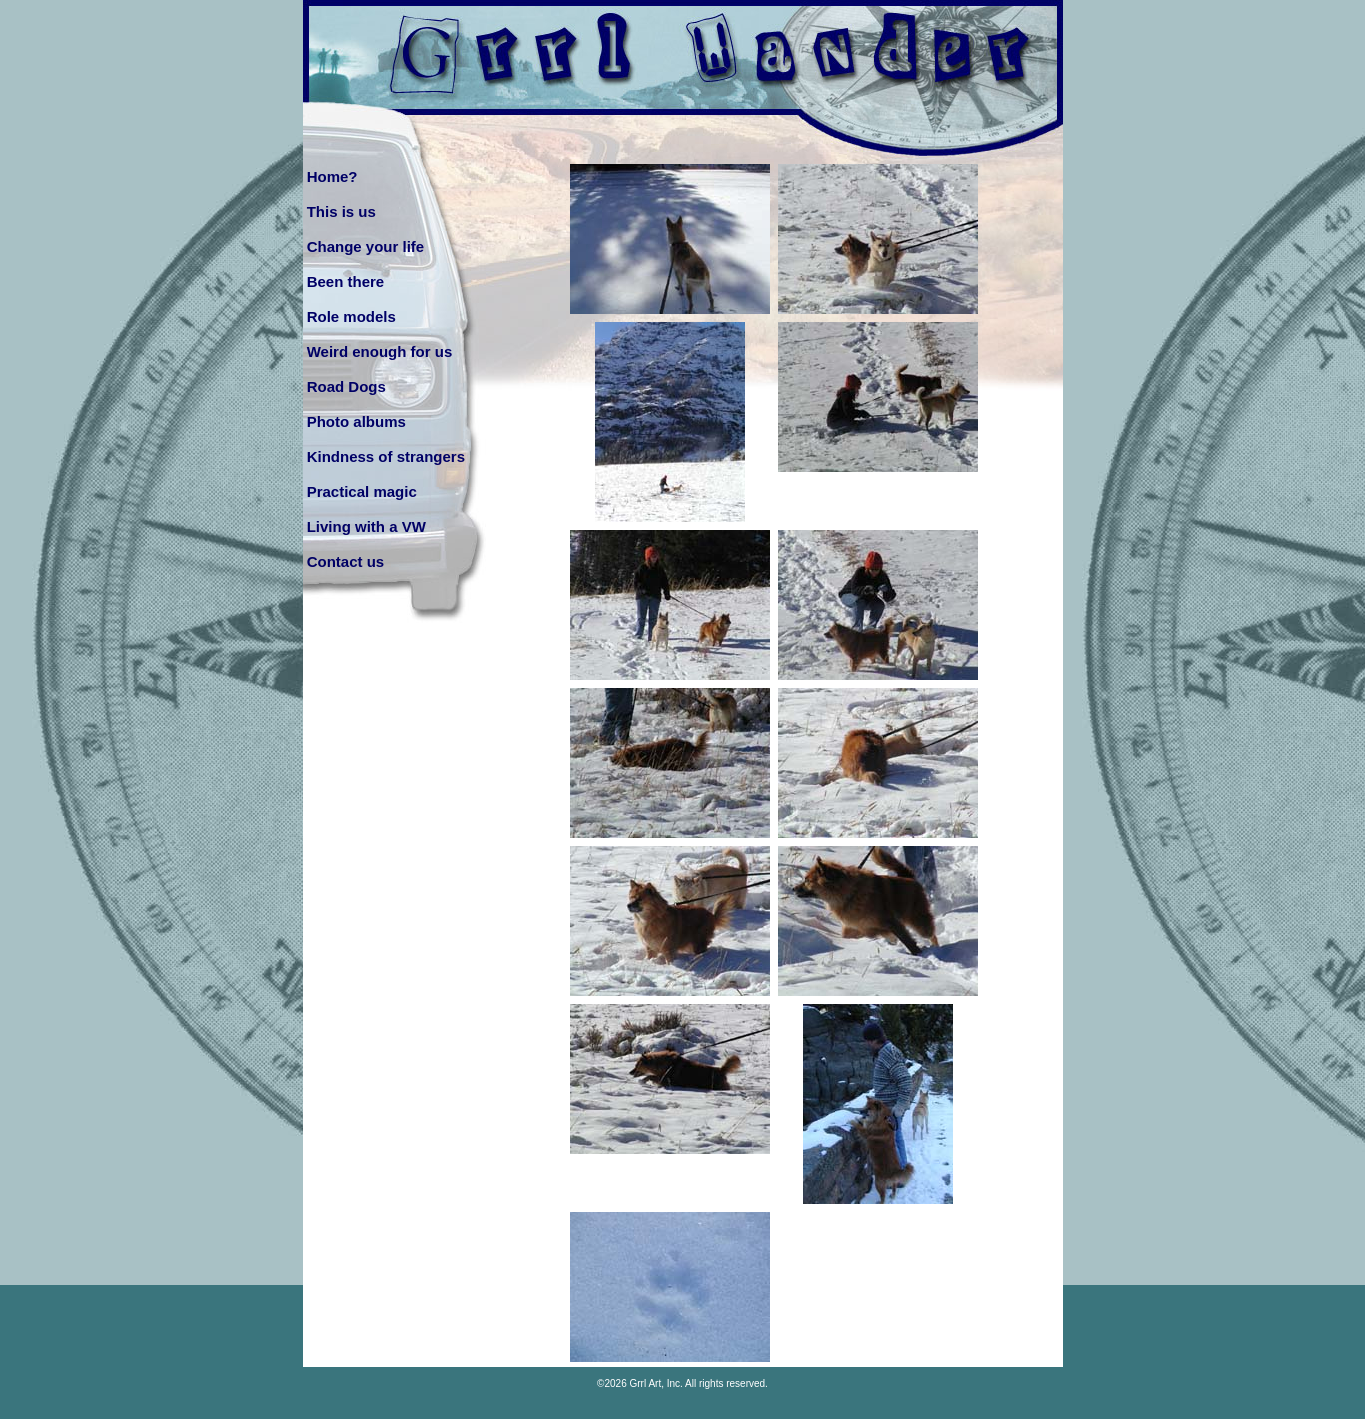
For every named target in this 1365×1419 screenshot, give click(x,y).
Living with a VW (366, 526)
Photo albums (356, 421)
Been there (346, 281)
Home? (332, 176)
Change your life (366, 246)
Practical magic (362, 491)
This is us (341, 211)
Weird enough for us (380, 351)
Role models (351, 316)
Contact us (346, 561)
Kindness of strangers (386, 456)
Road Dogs (346, 386)
